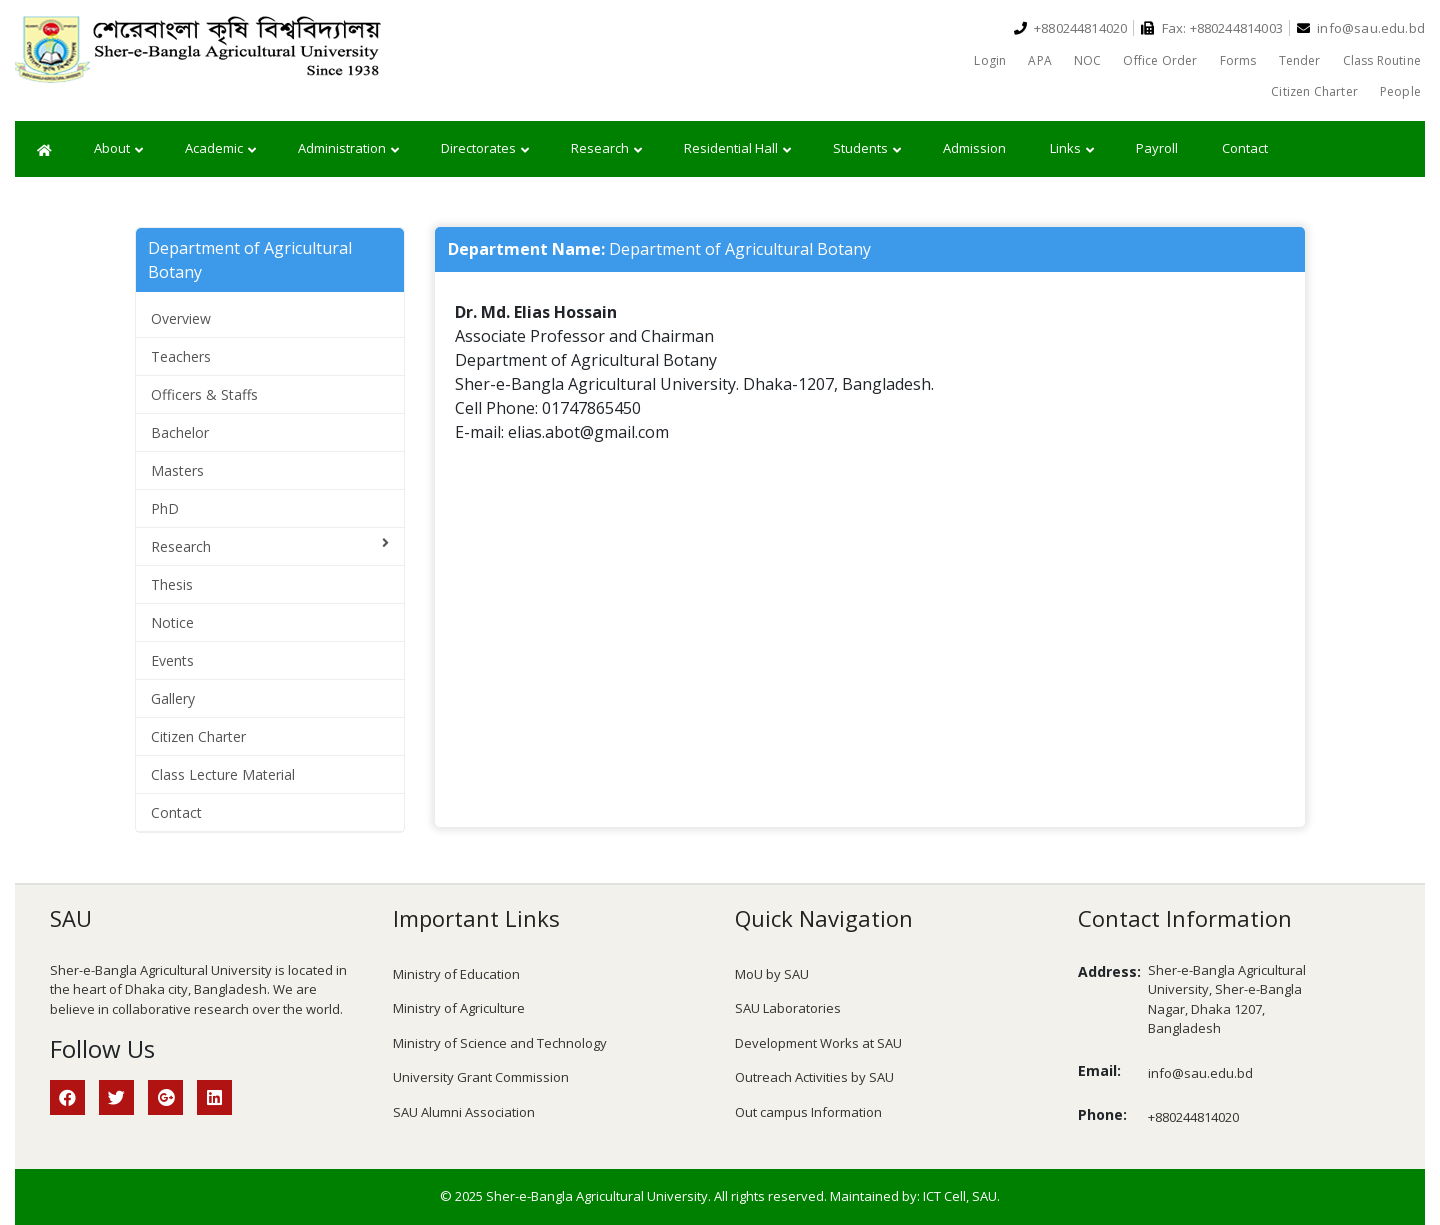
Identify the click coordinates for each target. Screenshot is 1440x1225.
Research (606, 149)
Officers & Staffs (204, 394)
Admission (974, 148)
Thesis (172, 584)
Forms (1238, 60)
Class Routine (1382, 60)
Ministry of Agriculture (459, 1008)
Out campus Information (808, 1112)
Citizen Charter (1314, 91)
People (1400, 91)
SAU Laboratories (788, 1008)
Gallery (173, 698)
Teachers (181, 356)
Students (867, 149)
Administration (348, 149)
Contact (1245, 148)
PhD (165, 508)
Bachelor (180, 432)
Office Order (1160, 60)
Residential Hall (737, 149)
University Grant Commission (481, 1077)
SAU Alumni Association (464, 1112)
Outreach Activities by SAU (814, 1077)
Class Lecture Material (223, 774)
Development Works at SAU (818, 1043)
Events (172, 660)
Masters (177, 470)
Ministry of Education (456, 974)
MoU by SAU (772, 974)
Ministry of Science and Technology (500, 1043)
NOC (1088, 60)
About (118, 149)
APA (1040, 60)
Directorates (485, 149)
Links (1072, 149)
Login (990, 60)
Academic (220, 149)
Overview (181, 318)
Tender (1300, 60)
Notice (172, 622)
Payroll (1157, 148)
